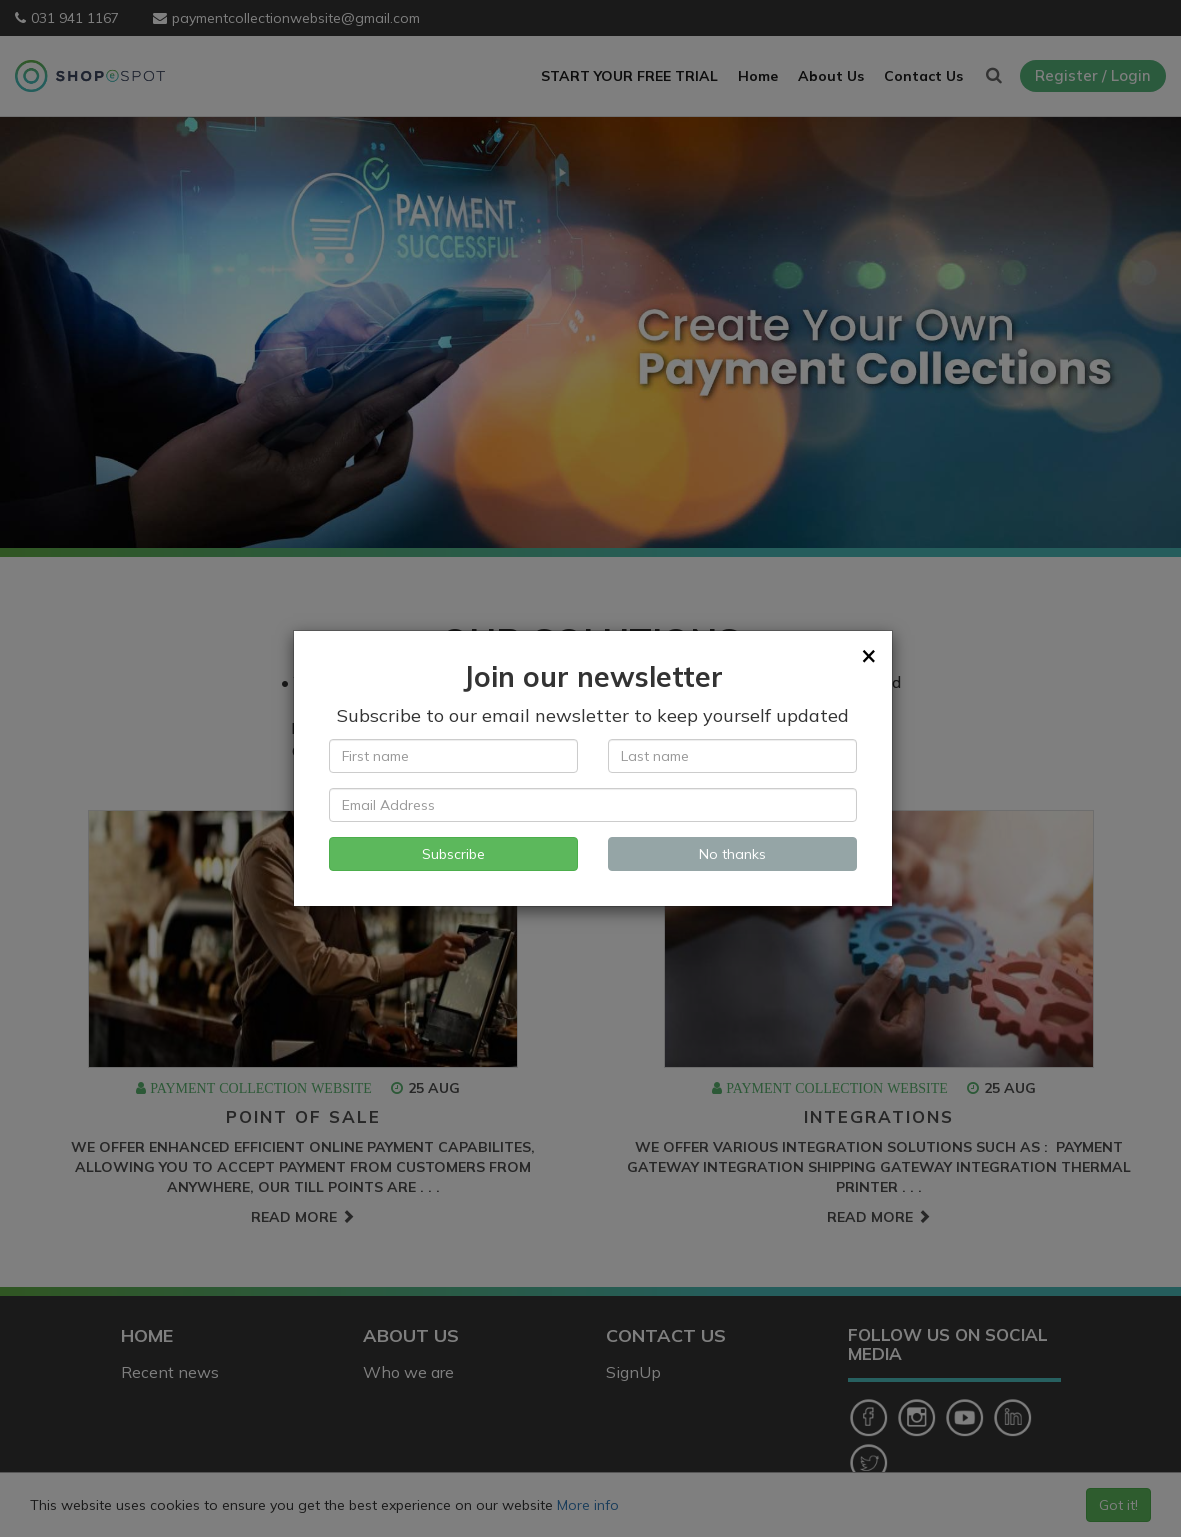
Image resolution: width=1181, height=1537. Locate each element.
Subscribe (453, 854)
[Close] (869, 655)
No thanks (732, 854)
